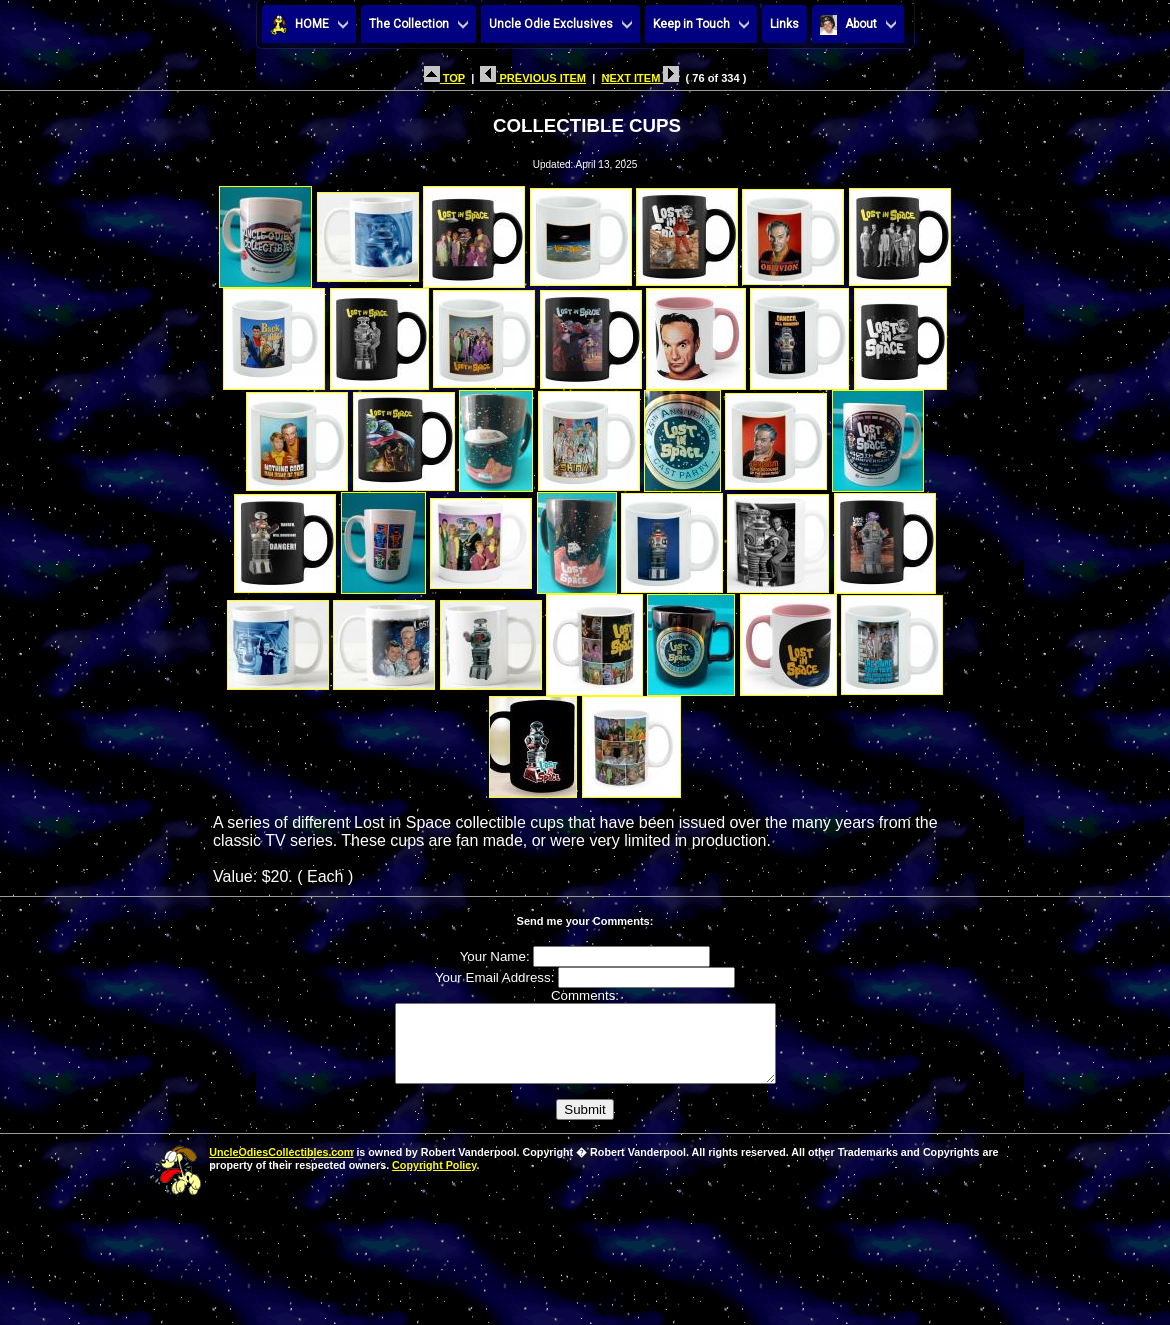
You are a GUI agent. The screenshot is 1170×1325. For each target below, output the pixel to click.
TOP (444, 78)
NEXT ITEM (640, 78)
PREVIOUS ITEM (533, 78)
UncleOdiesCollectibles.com (281, 1167)
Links (784, 24)
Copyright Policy (434, 1180)
